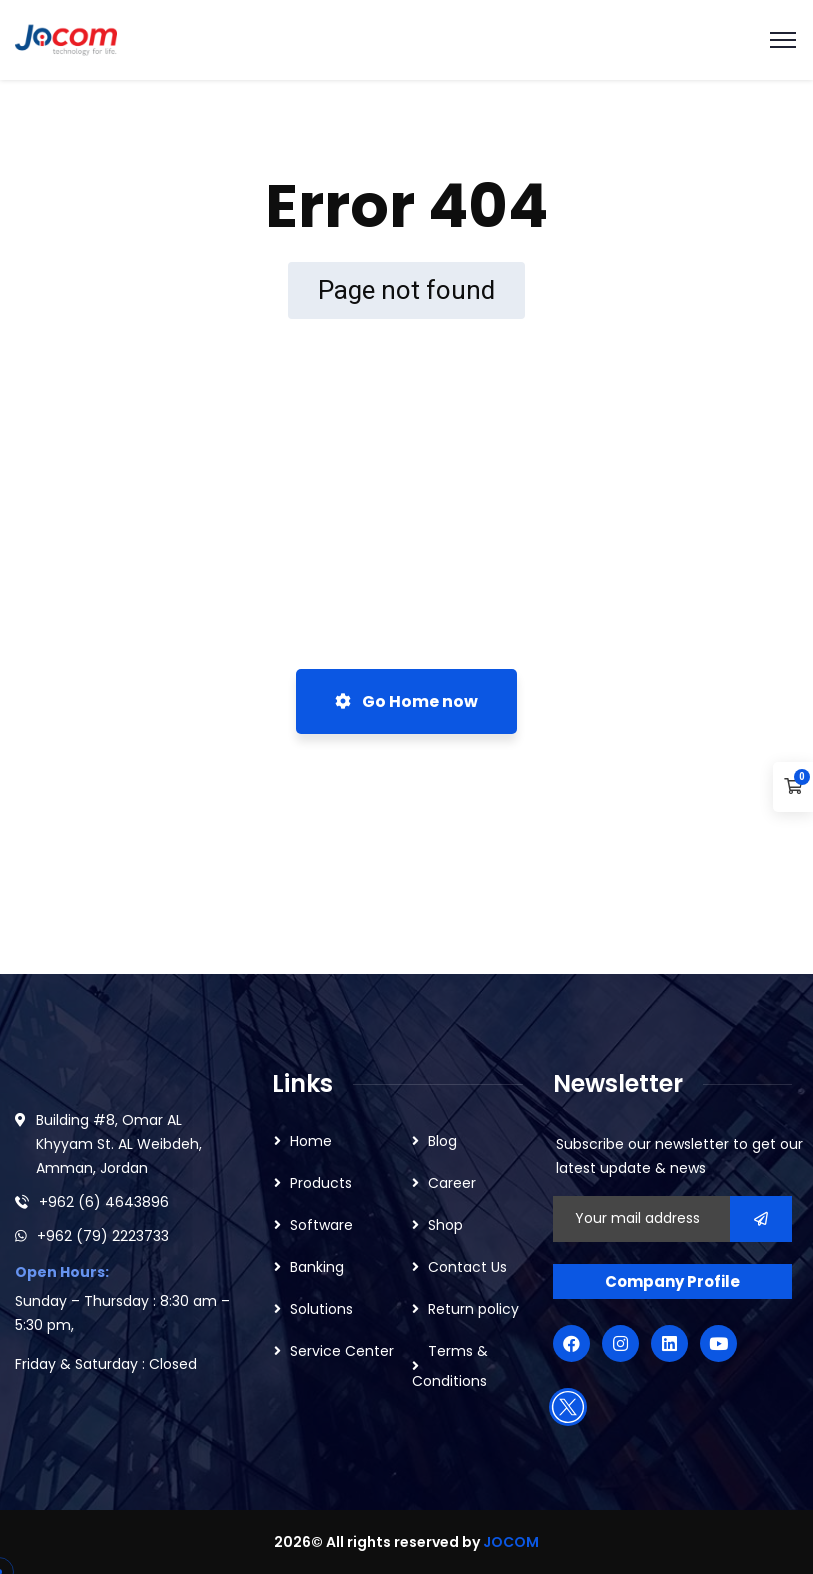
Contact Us (467, 1267)
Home (311, 1141)
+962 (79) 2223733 (103, 1236)
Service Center (342, 1351)
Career (452, 1183)
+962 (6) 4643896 (104, 1202)
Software (321, 1225)
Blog (442, 1141)
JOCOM (511, 1542)
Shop (445, 1225)
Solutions (321, 1309)
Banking (317, 1267)
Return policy (473, 1309)
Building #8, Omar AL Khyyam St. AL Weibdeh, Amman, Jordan (119, 1144)
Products (321, 1183)
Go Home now (406, 701)
